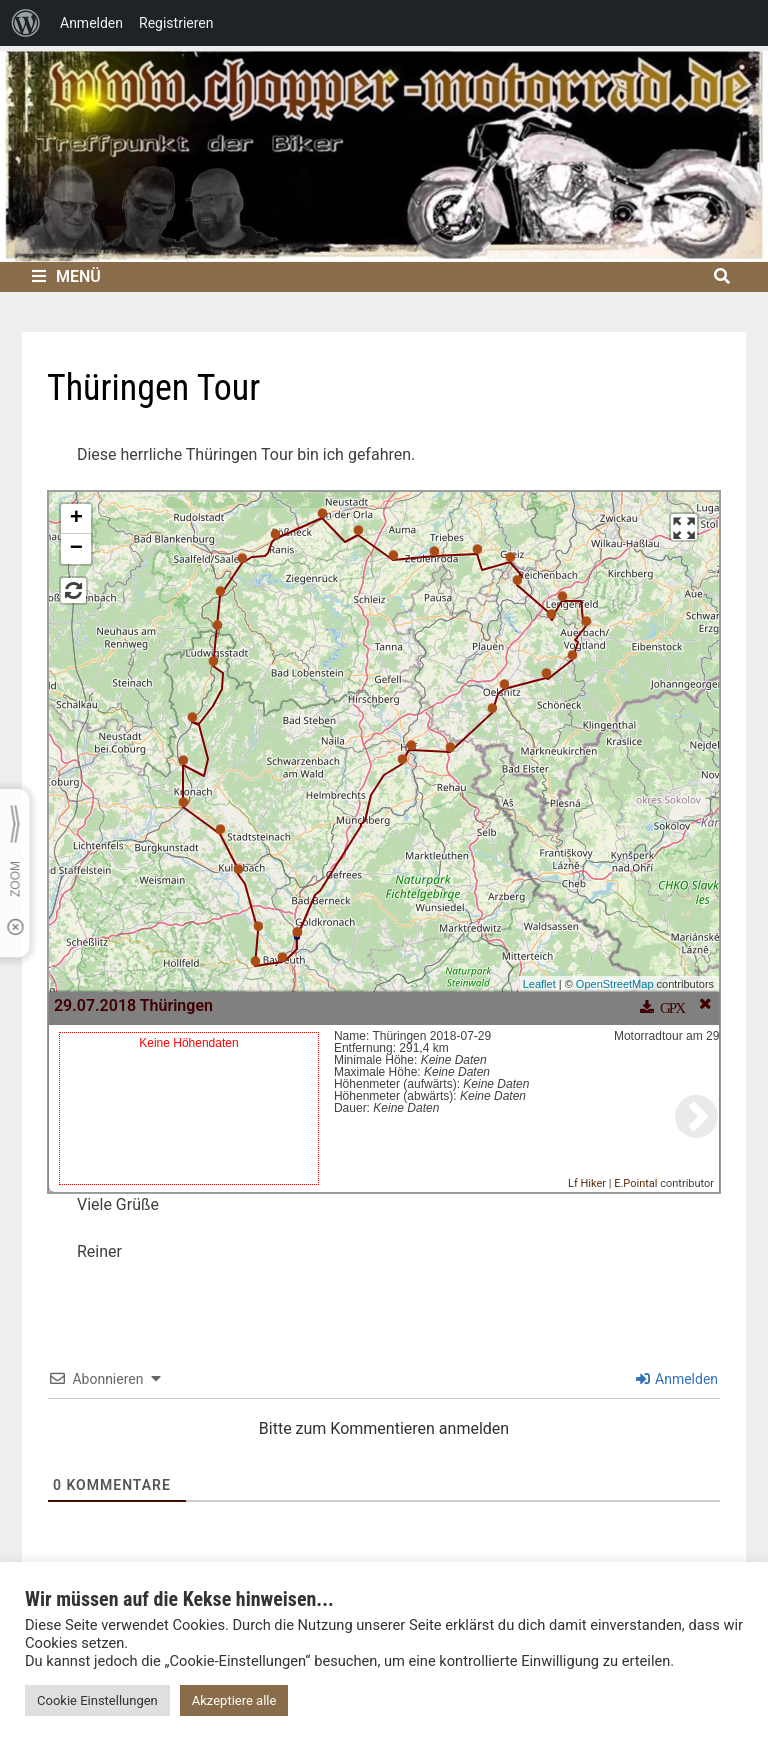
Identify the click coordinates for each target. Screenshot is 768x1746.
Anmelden (677, 1379)
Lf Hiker (587, 1183)
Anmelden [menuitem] (91, 23)
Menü (66, 276)
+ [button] (76, 519)
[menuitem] (26, 23)
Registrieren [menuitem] (176, 23)
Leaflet (539, 984)
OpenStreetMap (615, 984)
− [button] (76, 549)
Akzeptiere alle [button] (234, 1700)
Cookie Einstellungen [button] (97, 1700)
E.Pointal (635, 1183)
